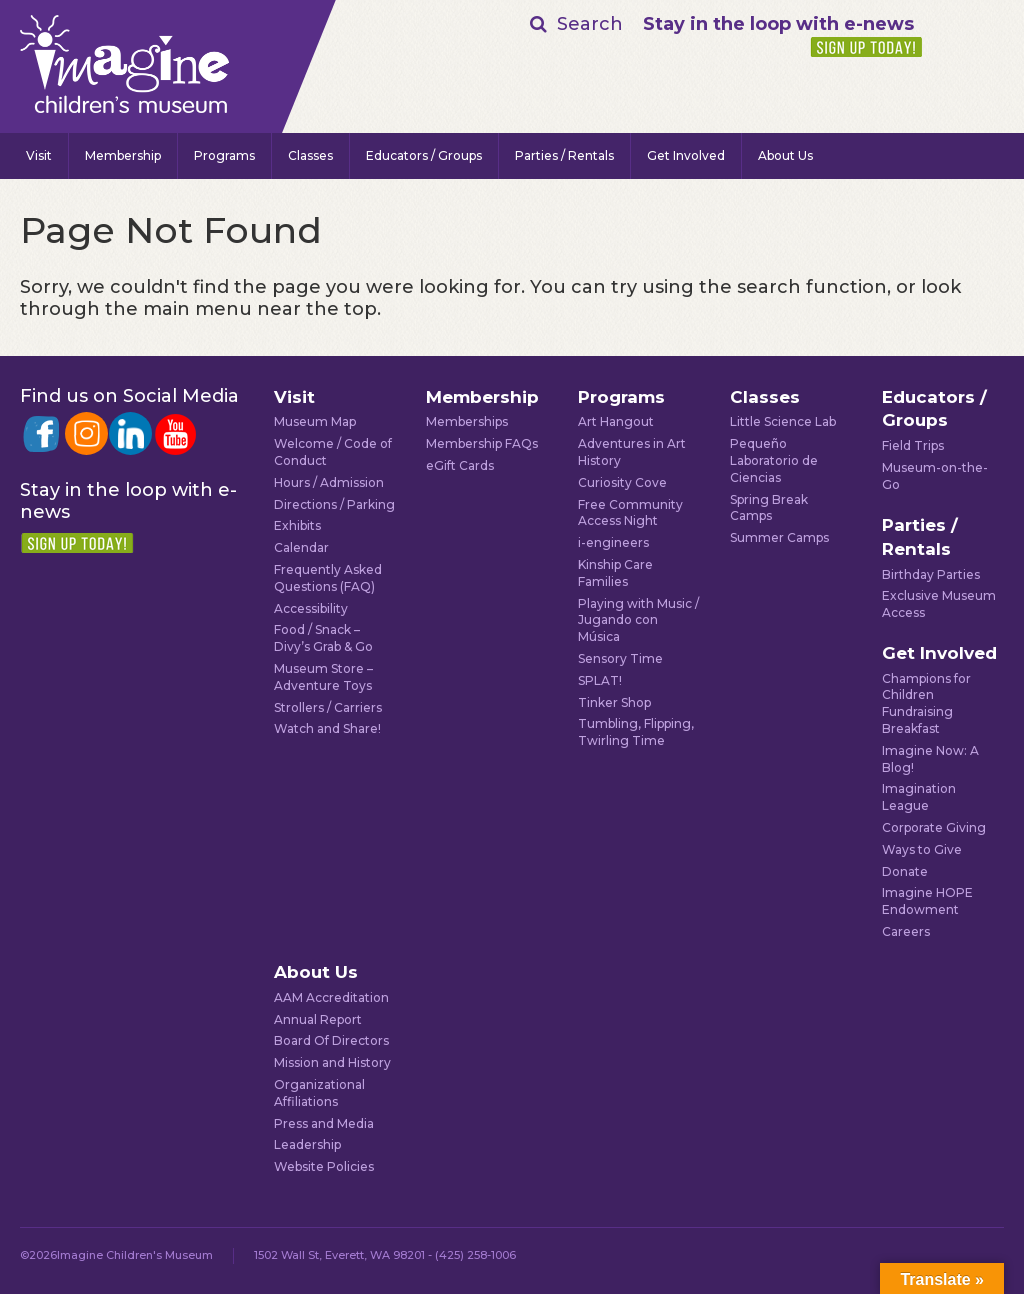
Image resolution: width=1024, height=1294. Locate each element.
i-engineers (613, 542)
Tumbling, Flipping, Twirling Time (636, 732)
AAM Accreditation (331, 997)
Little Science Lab (783, 421)
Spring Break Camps (769, 508)
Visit (39, 155)
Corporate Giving (934, 827)
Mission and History (332, 1062)
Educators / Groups (424, 155)
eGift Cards (460, 465)
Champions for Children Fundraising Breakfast (926, 703)
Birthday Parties (931, 574)
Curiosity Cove (622, 482)
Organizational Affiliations (319, 1093)
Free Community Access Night (630, 513)
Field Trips (913, 445)
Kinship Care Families (615, 573)
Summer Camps (779, 537)
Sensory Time (620, 658)
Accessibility (311, 608)
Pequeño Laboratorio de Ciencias (774, 460)
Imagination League (919, 797)
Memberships (467, 421)
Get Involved (686, 155)
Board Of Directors (331, 1040)
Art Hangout (616, 421)
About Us (785, 155)
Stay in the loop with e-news (778, 24)
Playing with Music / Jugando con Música (638, 620)
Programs (224, 155)
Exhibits (297, 525)
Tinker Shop (614, 702)
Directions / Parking (334, 504)
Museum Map (315, 421)
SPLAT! (600, 680)
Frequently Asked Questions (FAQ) (328, 578)
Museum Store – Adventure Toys (323, 677)
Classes (310, 155)
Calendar (301, 547)
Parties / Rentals (564, 155)
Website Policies (324, 1166)
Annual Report (318, 1019)
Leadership (307, 1144)
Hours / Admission (329, 482)
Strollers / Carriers (328, 707)
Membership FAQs (482, 443)
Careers (906, 931)
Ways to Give (922, 849)
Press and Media (324, 1123)
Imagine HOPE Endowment (927, 901)
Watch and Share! (327, 728)
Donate (905, 871)
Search (590, 24)
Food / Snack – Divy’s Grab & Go (323, 638)
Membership (123, 155)
